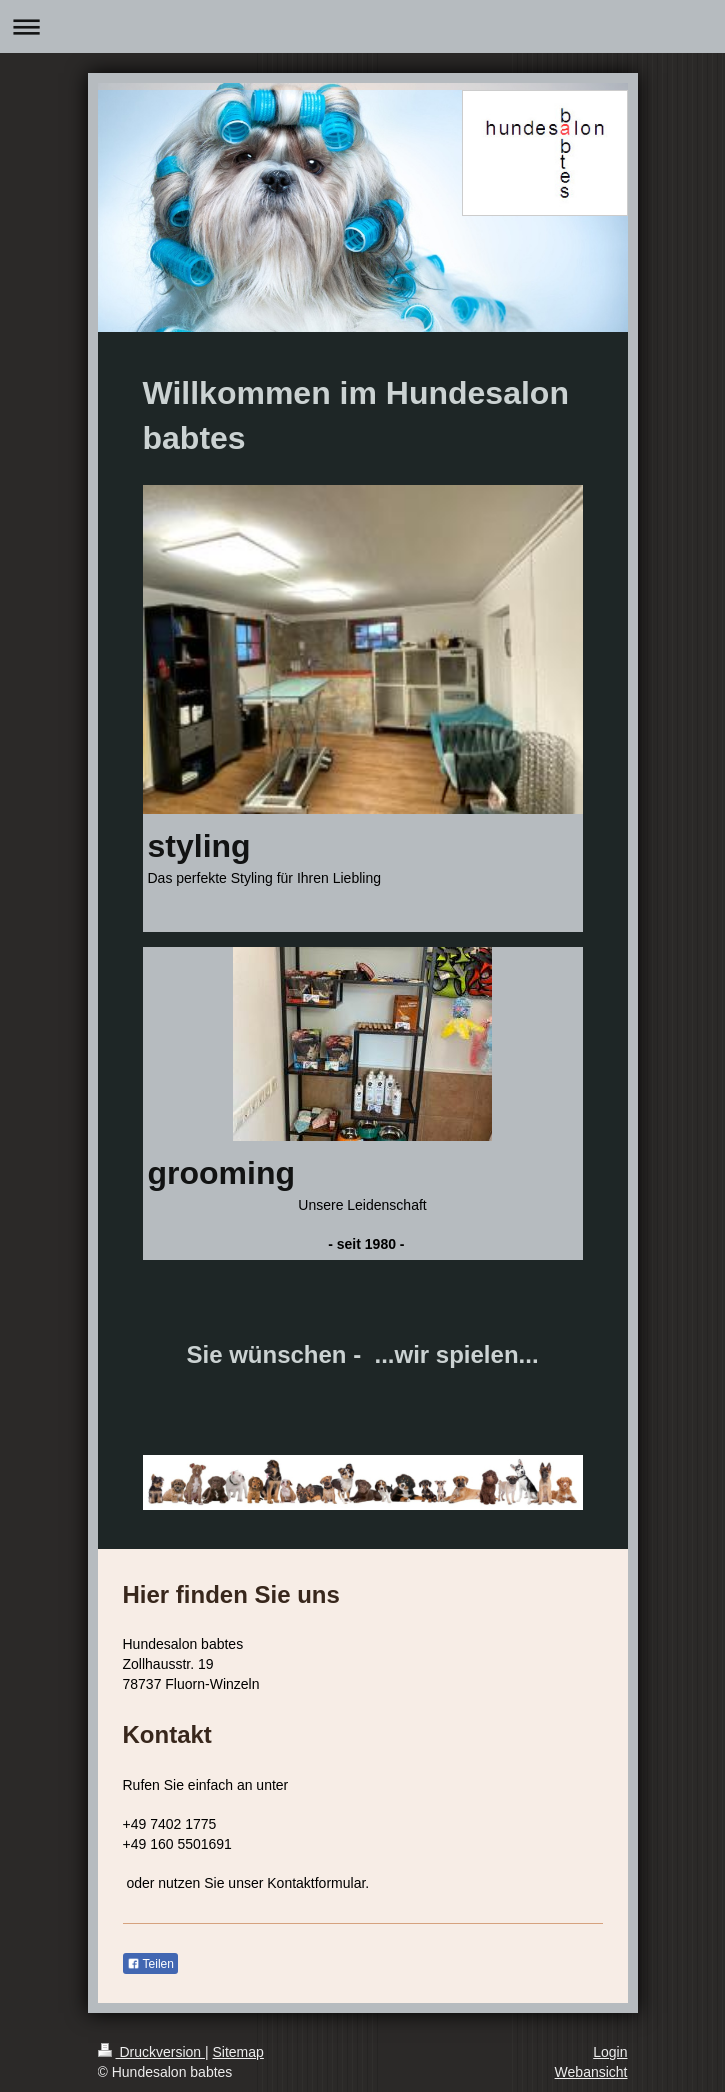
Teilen (150, 1964)
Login (610, 2052)
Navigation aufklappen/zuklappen (362, 26)
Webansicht (591, 2072)
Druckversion (151, 2052)
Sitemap (238, 2052)
